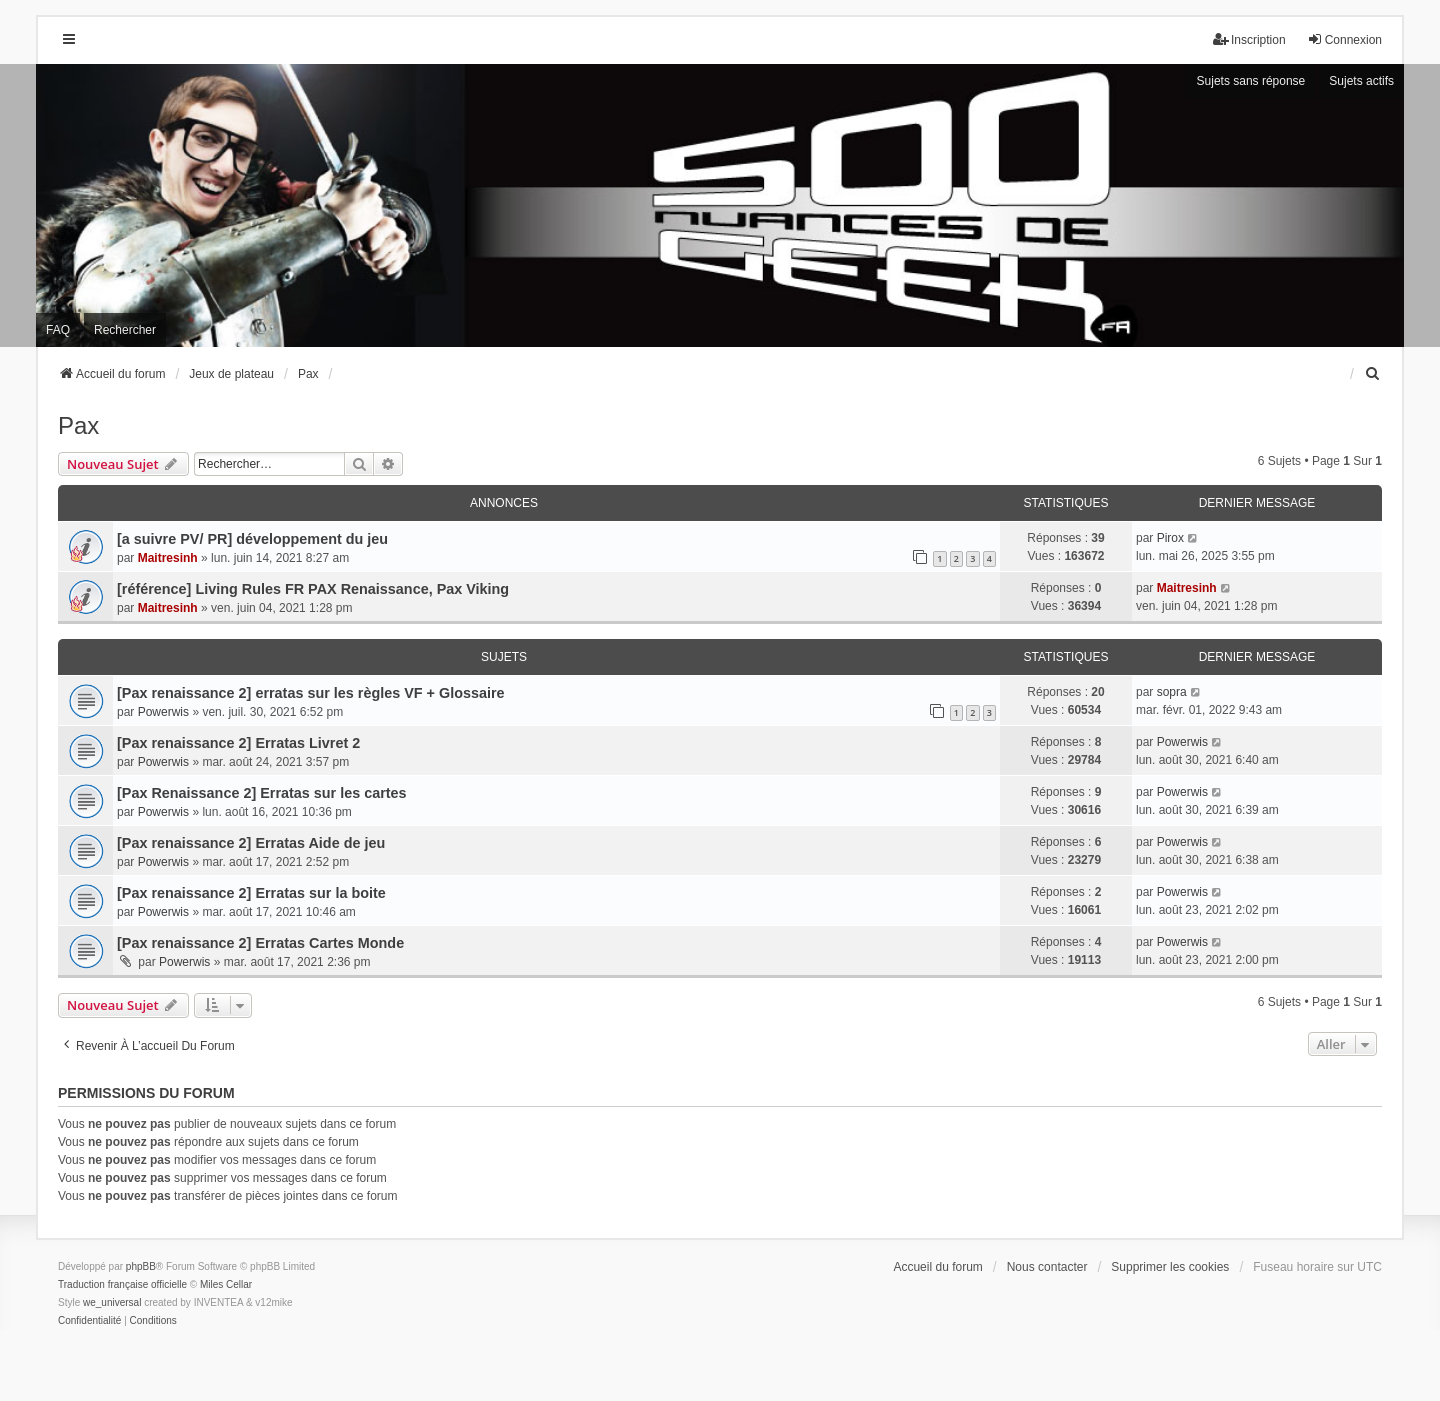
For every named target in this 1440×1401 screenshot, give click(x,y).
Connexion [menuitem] (1344, 39)
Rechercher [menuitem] (125, 330)
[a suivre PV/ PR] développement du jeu (252, 539)
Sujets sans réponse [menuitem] (1251, 81)
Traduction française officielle (122, 1284)
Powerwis (163, 712)
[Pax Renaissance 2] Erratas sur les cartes (262, 793)
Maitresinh (168, 558)
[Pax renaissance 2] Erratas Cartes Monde (260, 943)
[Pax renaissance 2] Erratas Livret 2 (238, 743)
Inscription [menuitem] (1249, 39)
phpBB (141, 1266)
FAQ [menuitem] (58, 330)
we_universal (112, 1302)
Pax (78, 425)
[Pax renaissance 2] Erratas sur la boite (251, 893)
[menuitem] (1373, 374)
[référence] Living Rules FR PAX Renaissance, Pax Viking (313, 589)
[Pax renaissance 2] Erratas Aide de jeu (251, 843)
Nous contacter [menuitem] (1047, 1267)
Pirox (1170, 538)
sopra (1172, 692)
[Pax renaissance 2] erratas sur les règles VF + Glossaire (311, 693)
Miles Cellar (226, 1284)
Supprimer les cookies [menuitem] (1170, 1267)
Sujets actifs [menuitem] (1361, 81)
